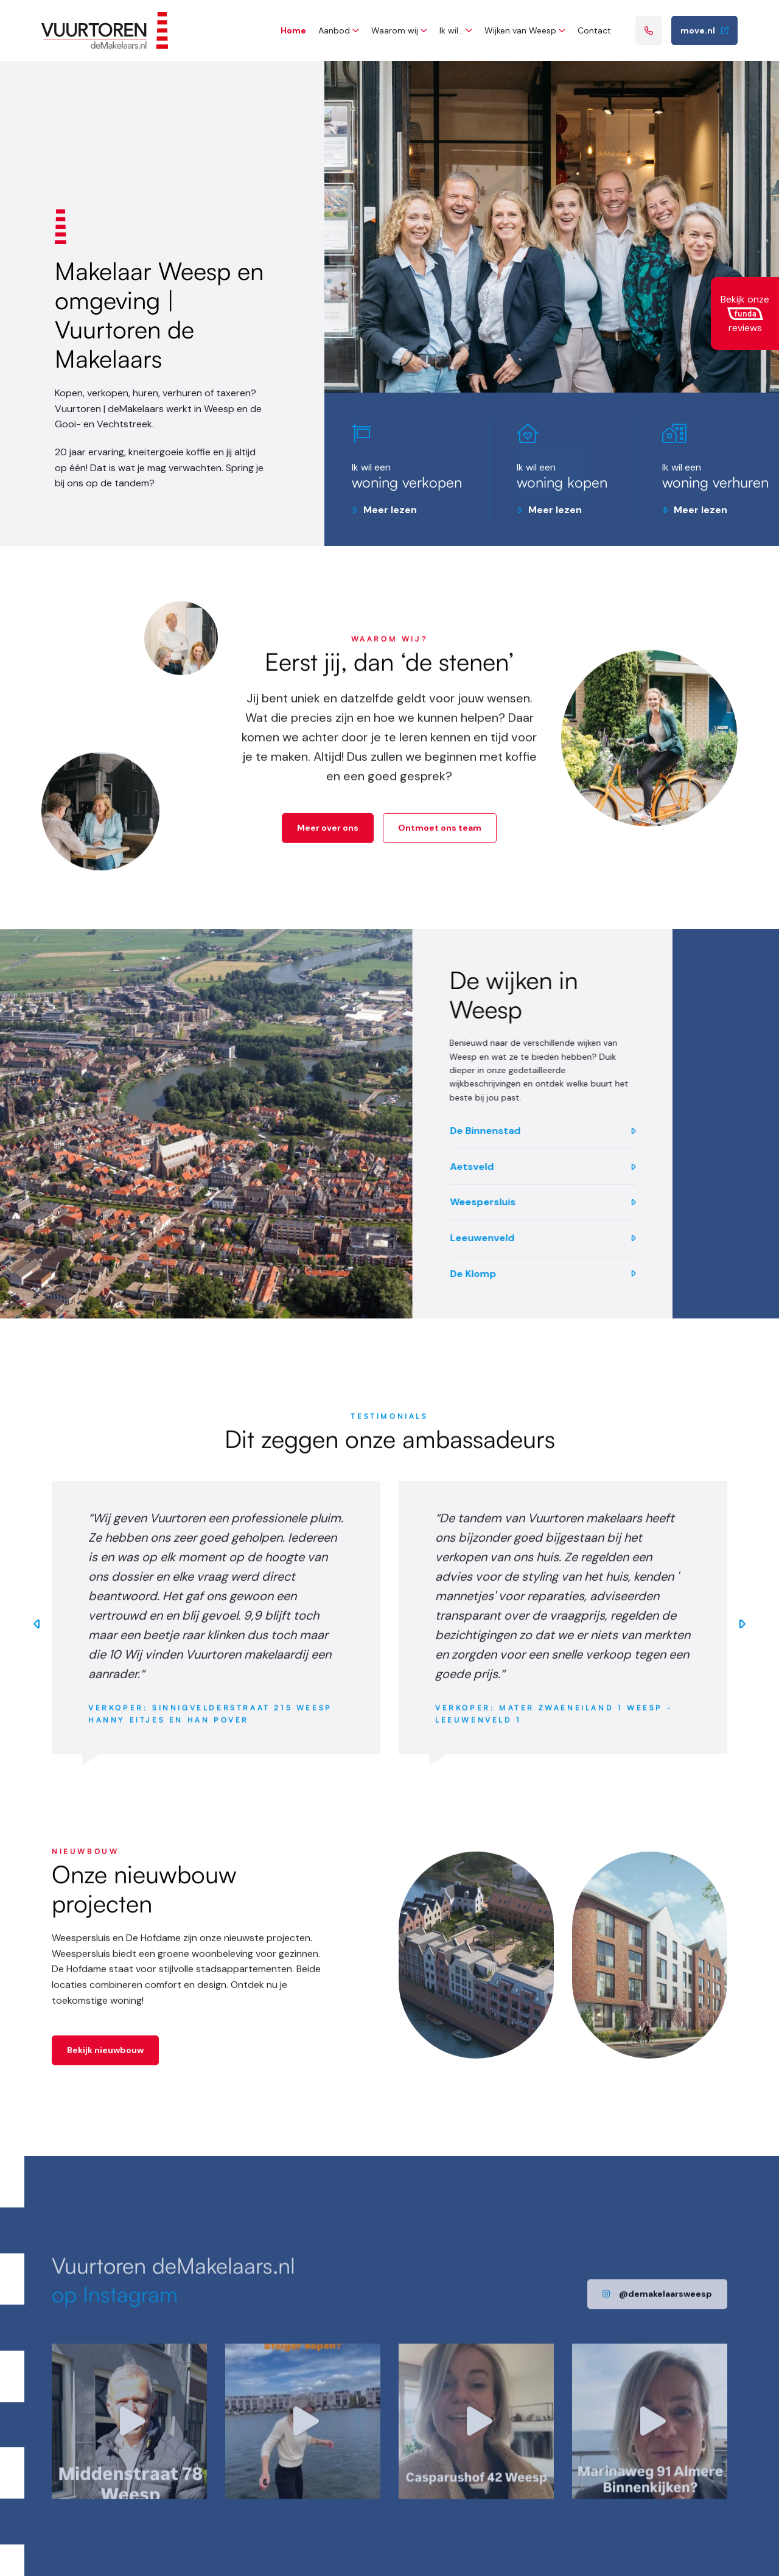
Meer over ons (327, 838)
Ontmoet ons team (439, 838)
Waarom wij (394, 30)
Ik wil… (451, 30)
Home (293, 30)
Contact (594, 30)
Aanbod (334, 30)
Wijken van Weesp (520, 30)
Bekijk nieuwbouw (105, 2060)
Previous (37, 1634)
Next (741, 1634)
